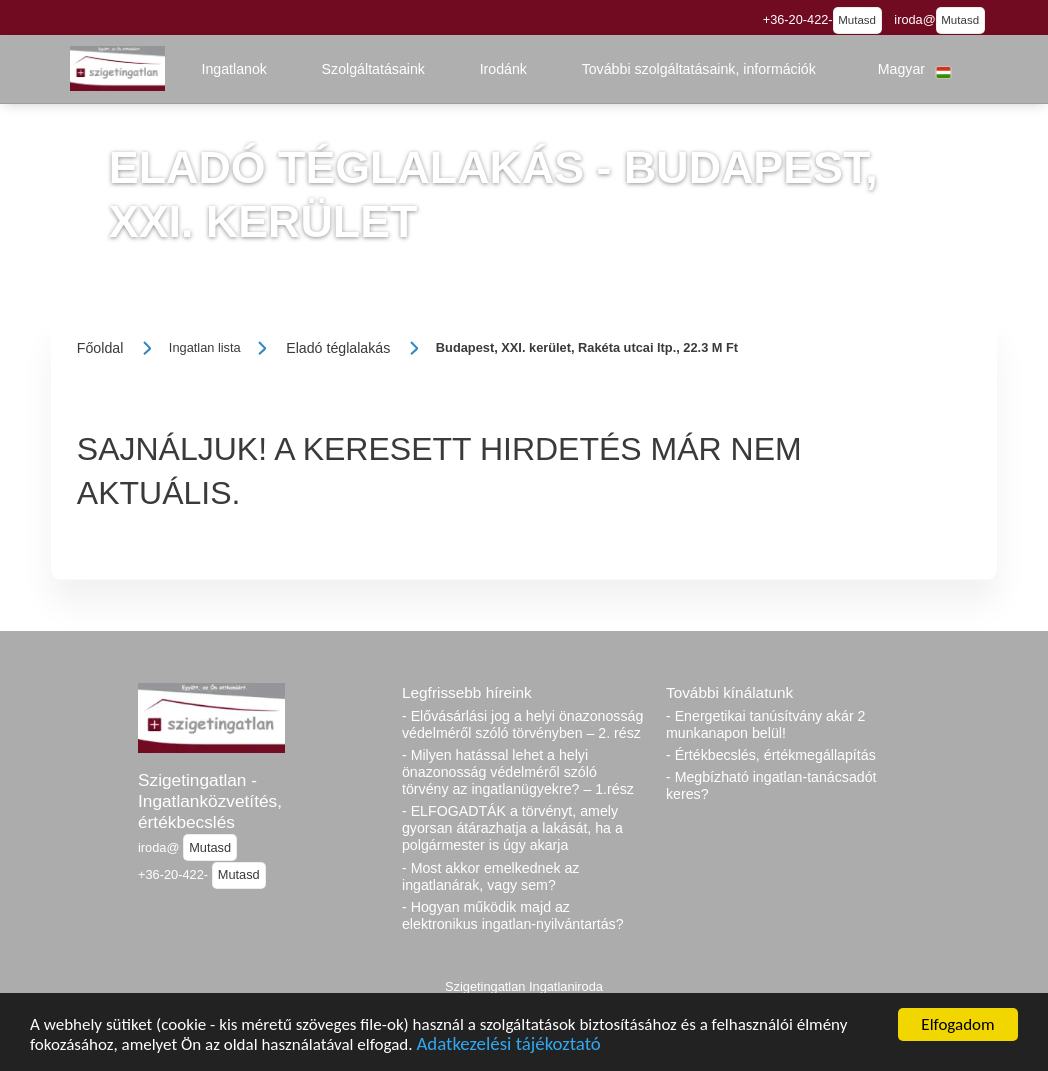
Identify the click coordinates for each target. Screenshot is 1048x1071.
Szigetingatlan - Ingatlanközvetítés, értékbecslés (210, 800)
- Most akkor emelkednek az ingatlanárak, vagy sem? (490, 876)
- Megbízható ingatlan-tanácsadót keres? (771, 785)
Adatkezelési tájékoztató (508, 1046)
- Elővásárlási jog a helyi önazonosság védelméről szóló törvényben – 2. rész (522, 724)
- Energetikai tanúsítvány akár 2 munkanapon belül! (766, 724)
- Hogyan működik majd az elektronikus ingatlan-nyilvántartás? (513, 915)
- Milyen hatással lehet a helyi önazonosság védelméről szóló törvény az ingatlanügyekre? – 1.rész (518, 772)
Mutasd (857, 20)
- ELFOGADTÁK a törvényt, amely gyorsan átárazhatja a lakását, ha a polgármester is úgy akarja (512, 828)
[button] (234, 69)
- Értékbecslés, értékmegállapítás (771, 755)
